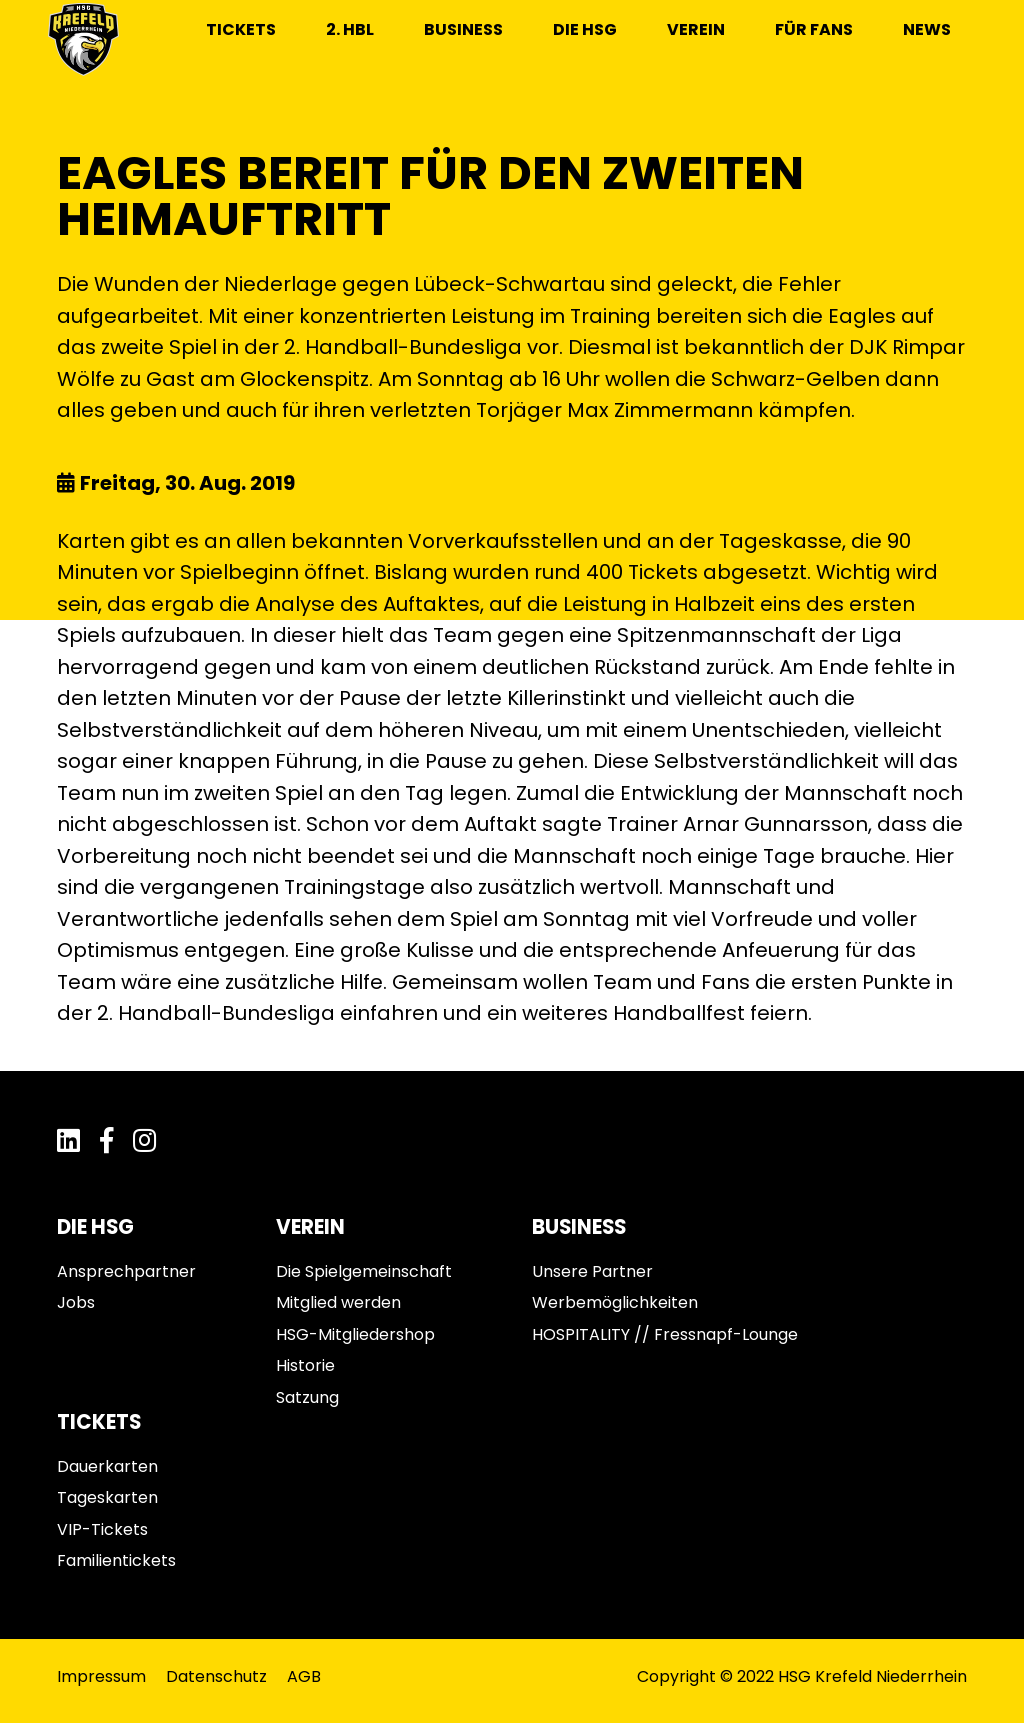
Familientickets (116, 1560)
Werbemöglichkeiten (615, 1302)
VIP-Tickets (102, 1529)
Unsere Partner (592, 1271)
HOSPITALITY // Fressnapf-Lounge (665, 1334)
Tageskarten (107, 1497)
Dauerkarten (107, 1466)
